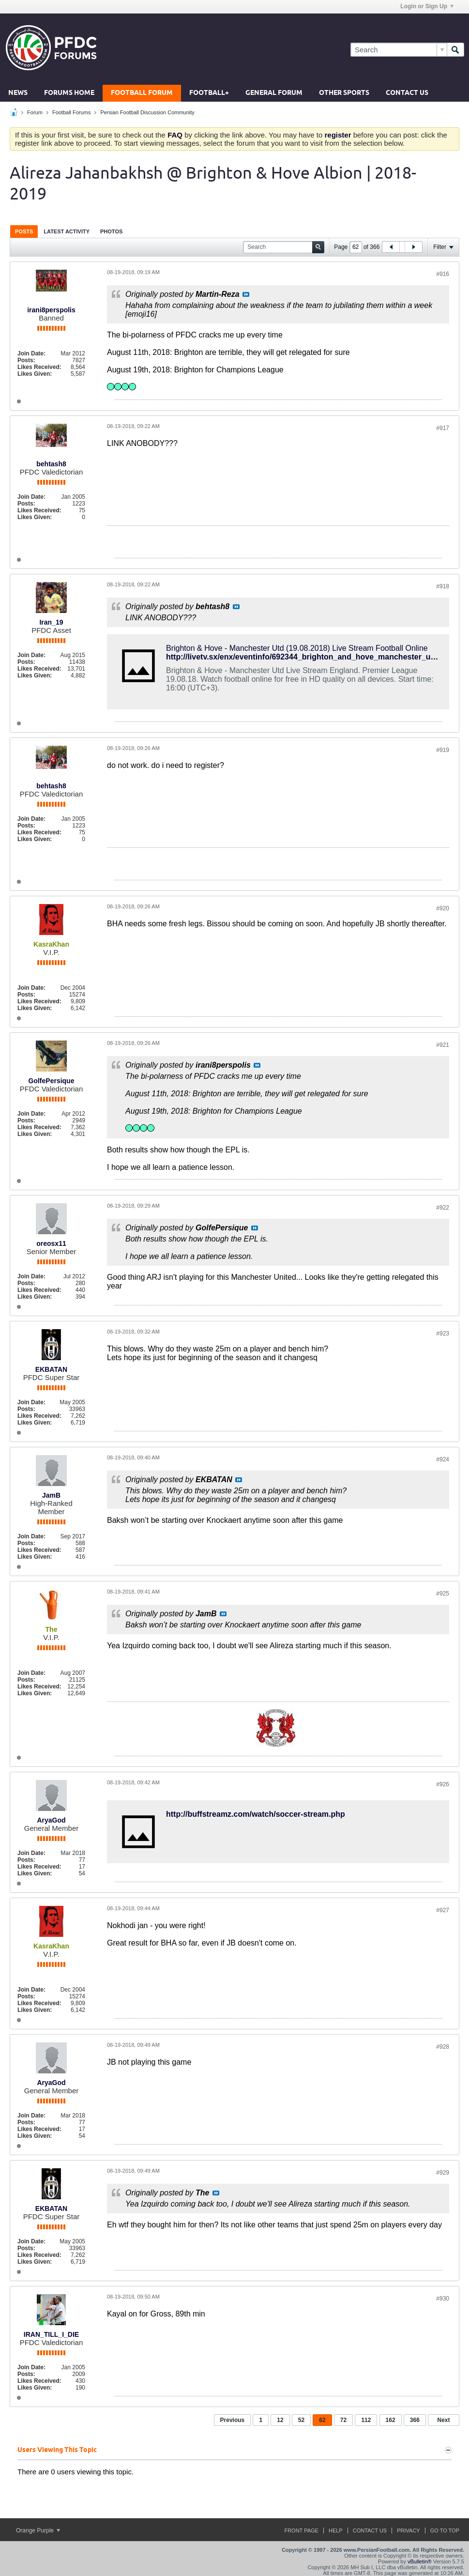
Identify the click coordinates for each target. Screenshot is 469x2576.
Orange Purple (38, 2530)
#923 (442, 1333)
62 (322, 2420)
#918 (442, 586)
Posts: (26, 360)
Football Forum (142, 93)
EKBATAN (51, 1369)
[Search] (398, 50)
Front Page (301, 2530)
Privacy (408, 2530)
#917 (442, 428)
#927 (442, 1910)
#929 (442, 2172)
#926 (442, 1784)
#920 (442, 908)
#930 (442, 2298)
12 (280, 2420)
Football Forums (71, 112)
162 (390, 2420)
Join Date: (31, 353)
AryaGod (51, 1820)
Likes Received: (39, 367)
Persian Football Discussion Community (147, 112)
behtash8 (51, 464)
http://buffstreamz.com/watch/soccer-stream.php (255, 1814)
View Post (245, 294)
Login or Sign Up (427, 6)
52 (301, 2420)
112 (366, 2420)
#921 (442, 1045)
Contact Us (407, 93)
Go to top (444, 2530)
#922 (442, 1207)
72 (343, 2420)
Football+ (209, 93)
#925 (442, 1593)
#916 (442, 274)
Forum (35, 112)
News (18, 93)
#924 (442, 1459)
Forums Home (69, 93)
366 (415, 2420)
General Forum (274, 93)
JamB (51, 1495)
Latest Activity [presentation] (67, 231)
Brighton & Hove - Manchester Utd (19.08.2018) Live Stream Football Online (297, 648)
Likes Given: (34, 373)
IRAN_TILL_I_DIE (51, 2334)
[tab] (24, 231)
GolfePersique (52, 1081)
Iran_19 (51, 622)
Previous (232, 2420)
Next (443, 2420)
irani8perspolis (51, 310)
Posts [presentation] (24, 231)
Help (336, 2530)
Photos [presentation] (111, 231)
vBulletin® (420, 2561)
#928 (442, 2046)
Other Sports (344, 93)
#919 (442, 750)
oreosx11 (51, 1243)
